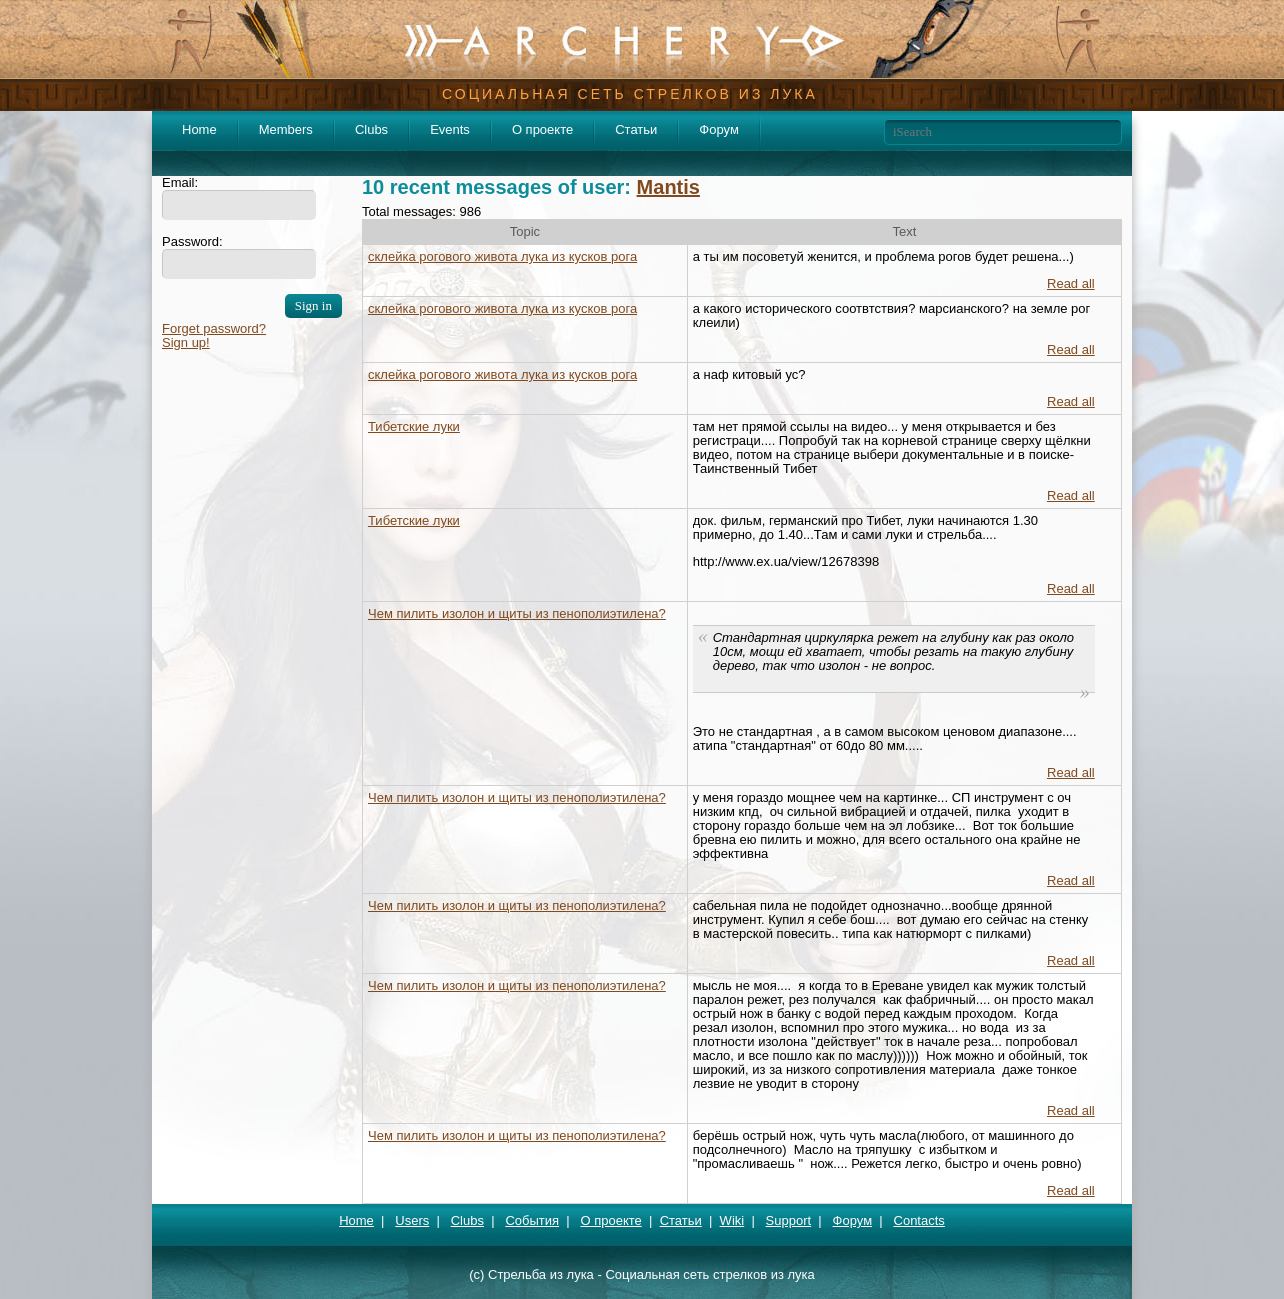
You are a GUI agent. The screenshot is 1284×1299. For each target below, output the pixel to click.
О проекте (542, 129)
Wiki (732, 1220)
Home (199, 129)
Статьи (636, 129)
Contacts (919, 1220)
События (532, 1220)
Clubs (371, 129)
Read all (1071, 283)
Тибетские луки (414, 426)
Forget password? (214, 328)
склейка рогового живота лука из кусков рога (502, 256)
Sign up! (186, 342)
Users (412, 1220)
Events (450, 129)
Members (286, 129)
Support (789, 1220)
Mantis (668, 187)
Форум (719, 129)
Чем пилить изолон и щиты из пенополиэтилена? (517, 613)
